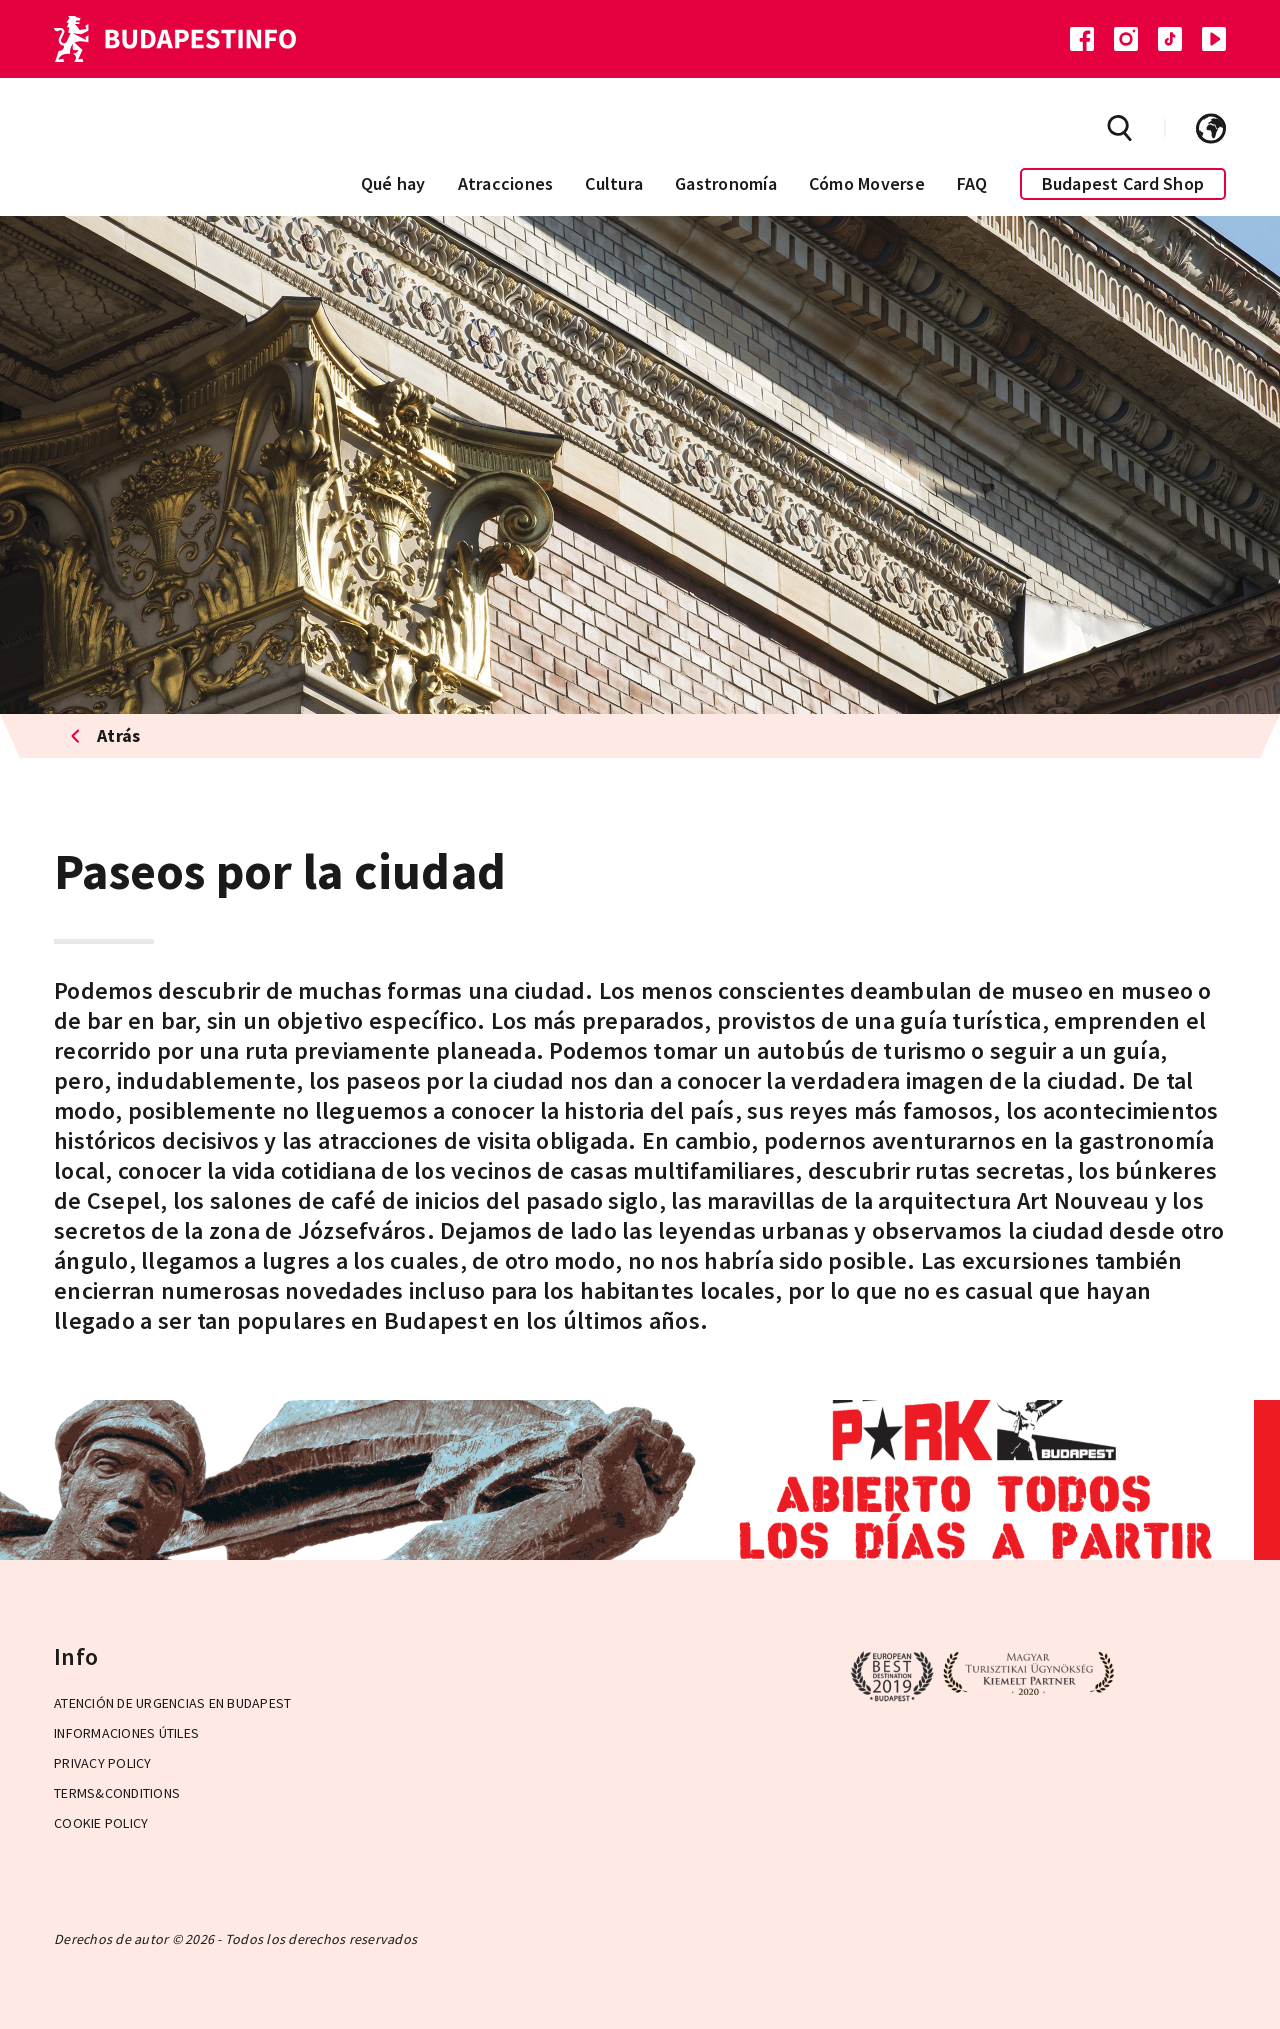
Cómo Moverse (867, 183)
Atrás (105, 735)
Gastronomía (726, 183)
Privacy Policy (103, 1763)
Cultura (614, 183)
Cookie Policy (101, 1823)
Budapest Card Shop (1123, 183)
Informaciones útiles (126, 1733)
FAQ (972, 183)
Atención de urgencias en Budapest (172, 1703)
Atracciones (506, 183)
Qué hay (393, 183)
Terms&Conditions (117, 1793)
